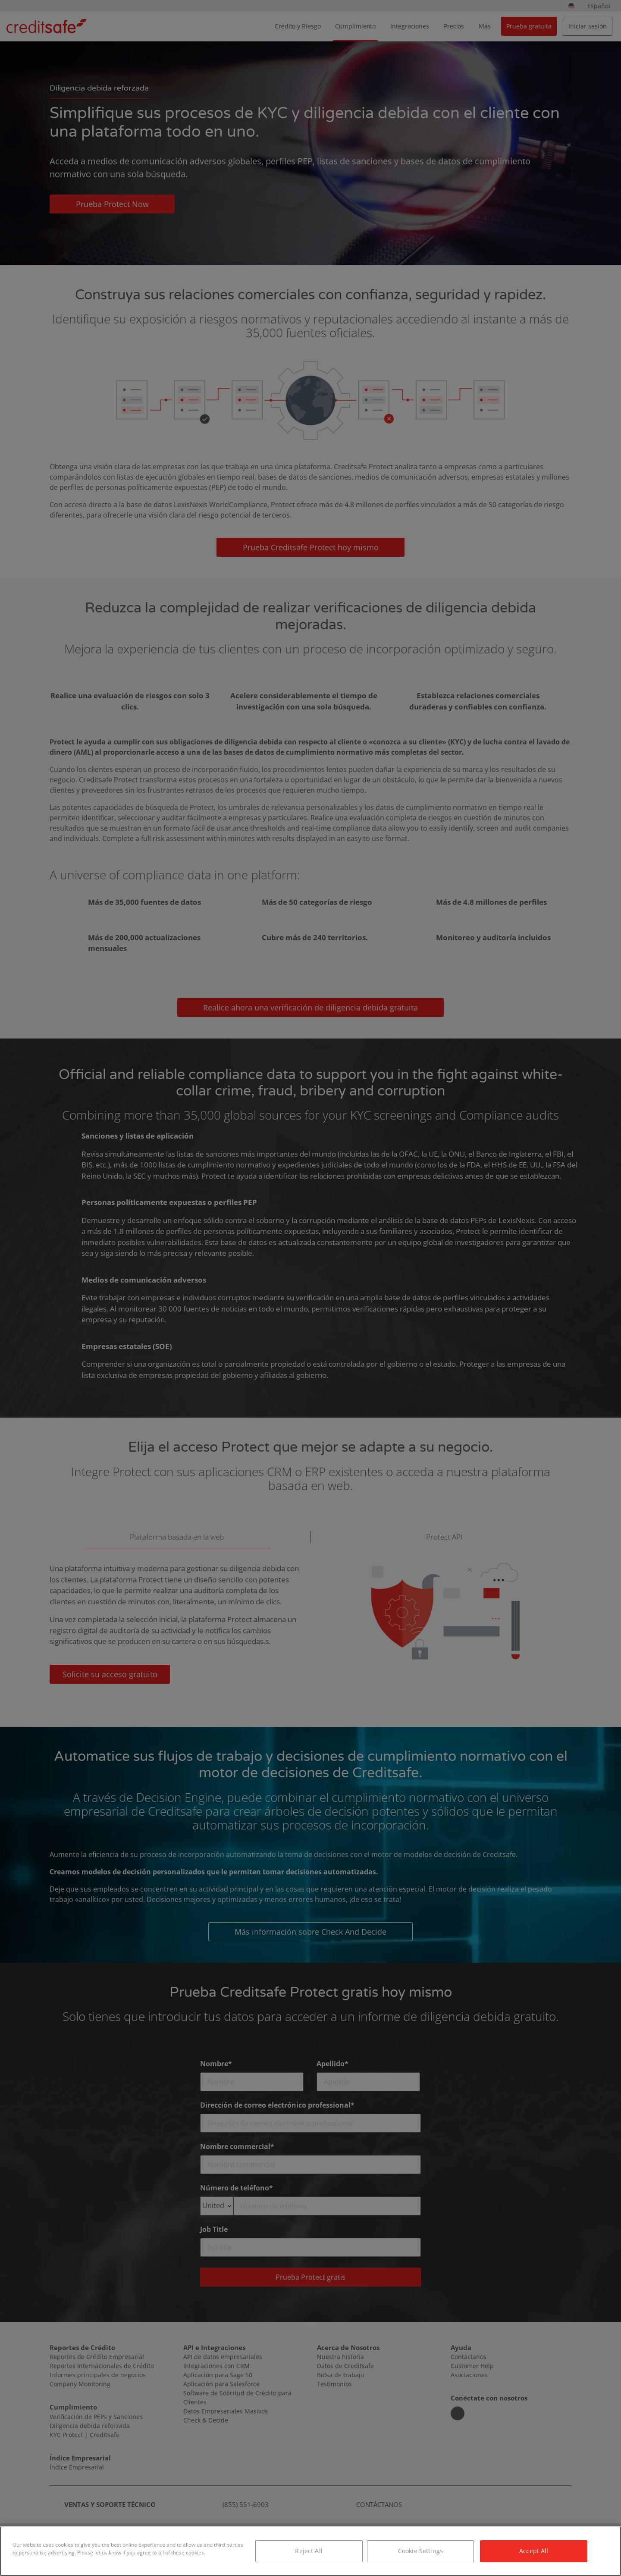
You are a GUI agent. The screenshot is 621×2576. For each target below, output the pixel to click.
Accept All (533, 2551)
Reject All (308, 2551)
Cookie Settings (420, 2551)
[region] (310, 2551)
